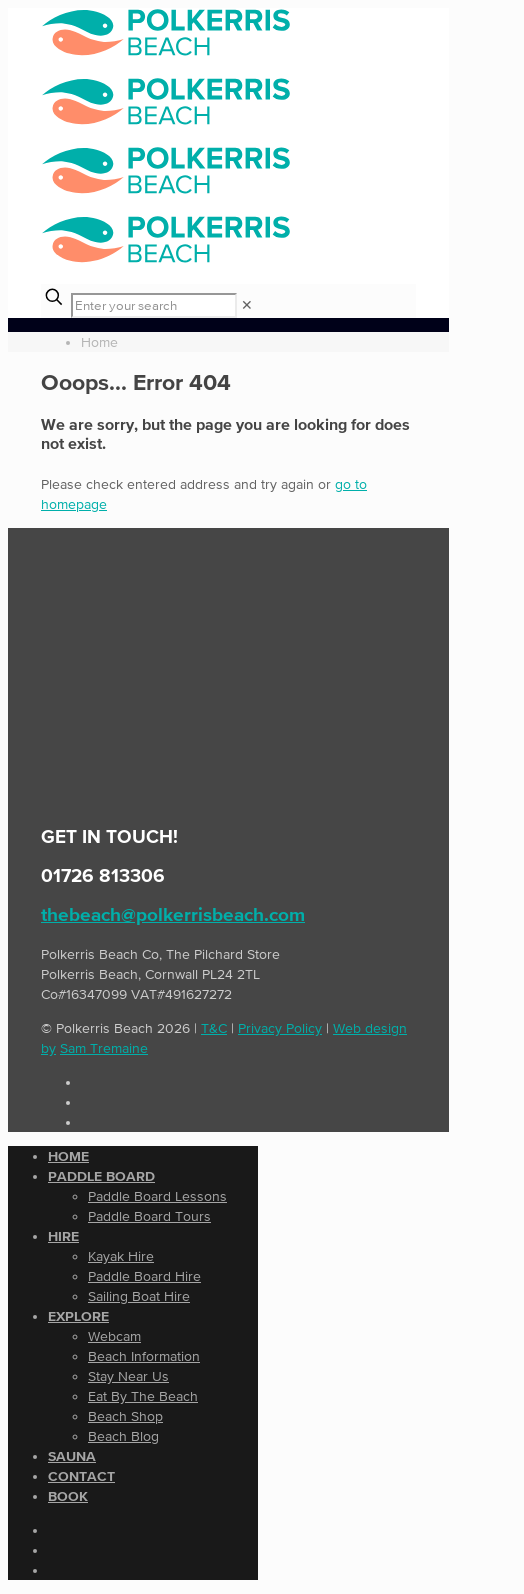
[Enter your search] (154, 305)
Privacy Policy (280, 1028)
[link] (247, 305)
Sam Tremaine (104, 1048)
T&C (214, 1028)
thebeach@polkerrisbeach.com (173, 914)
